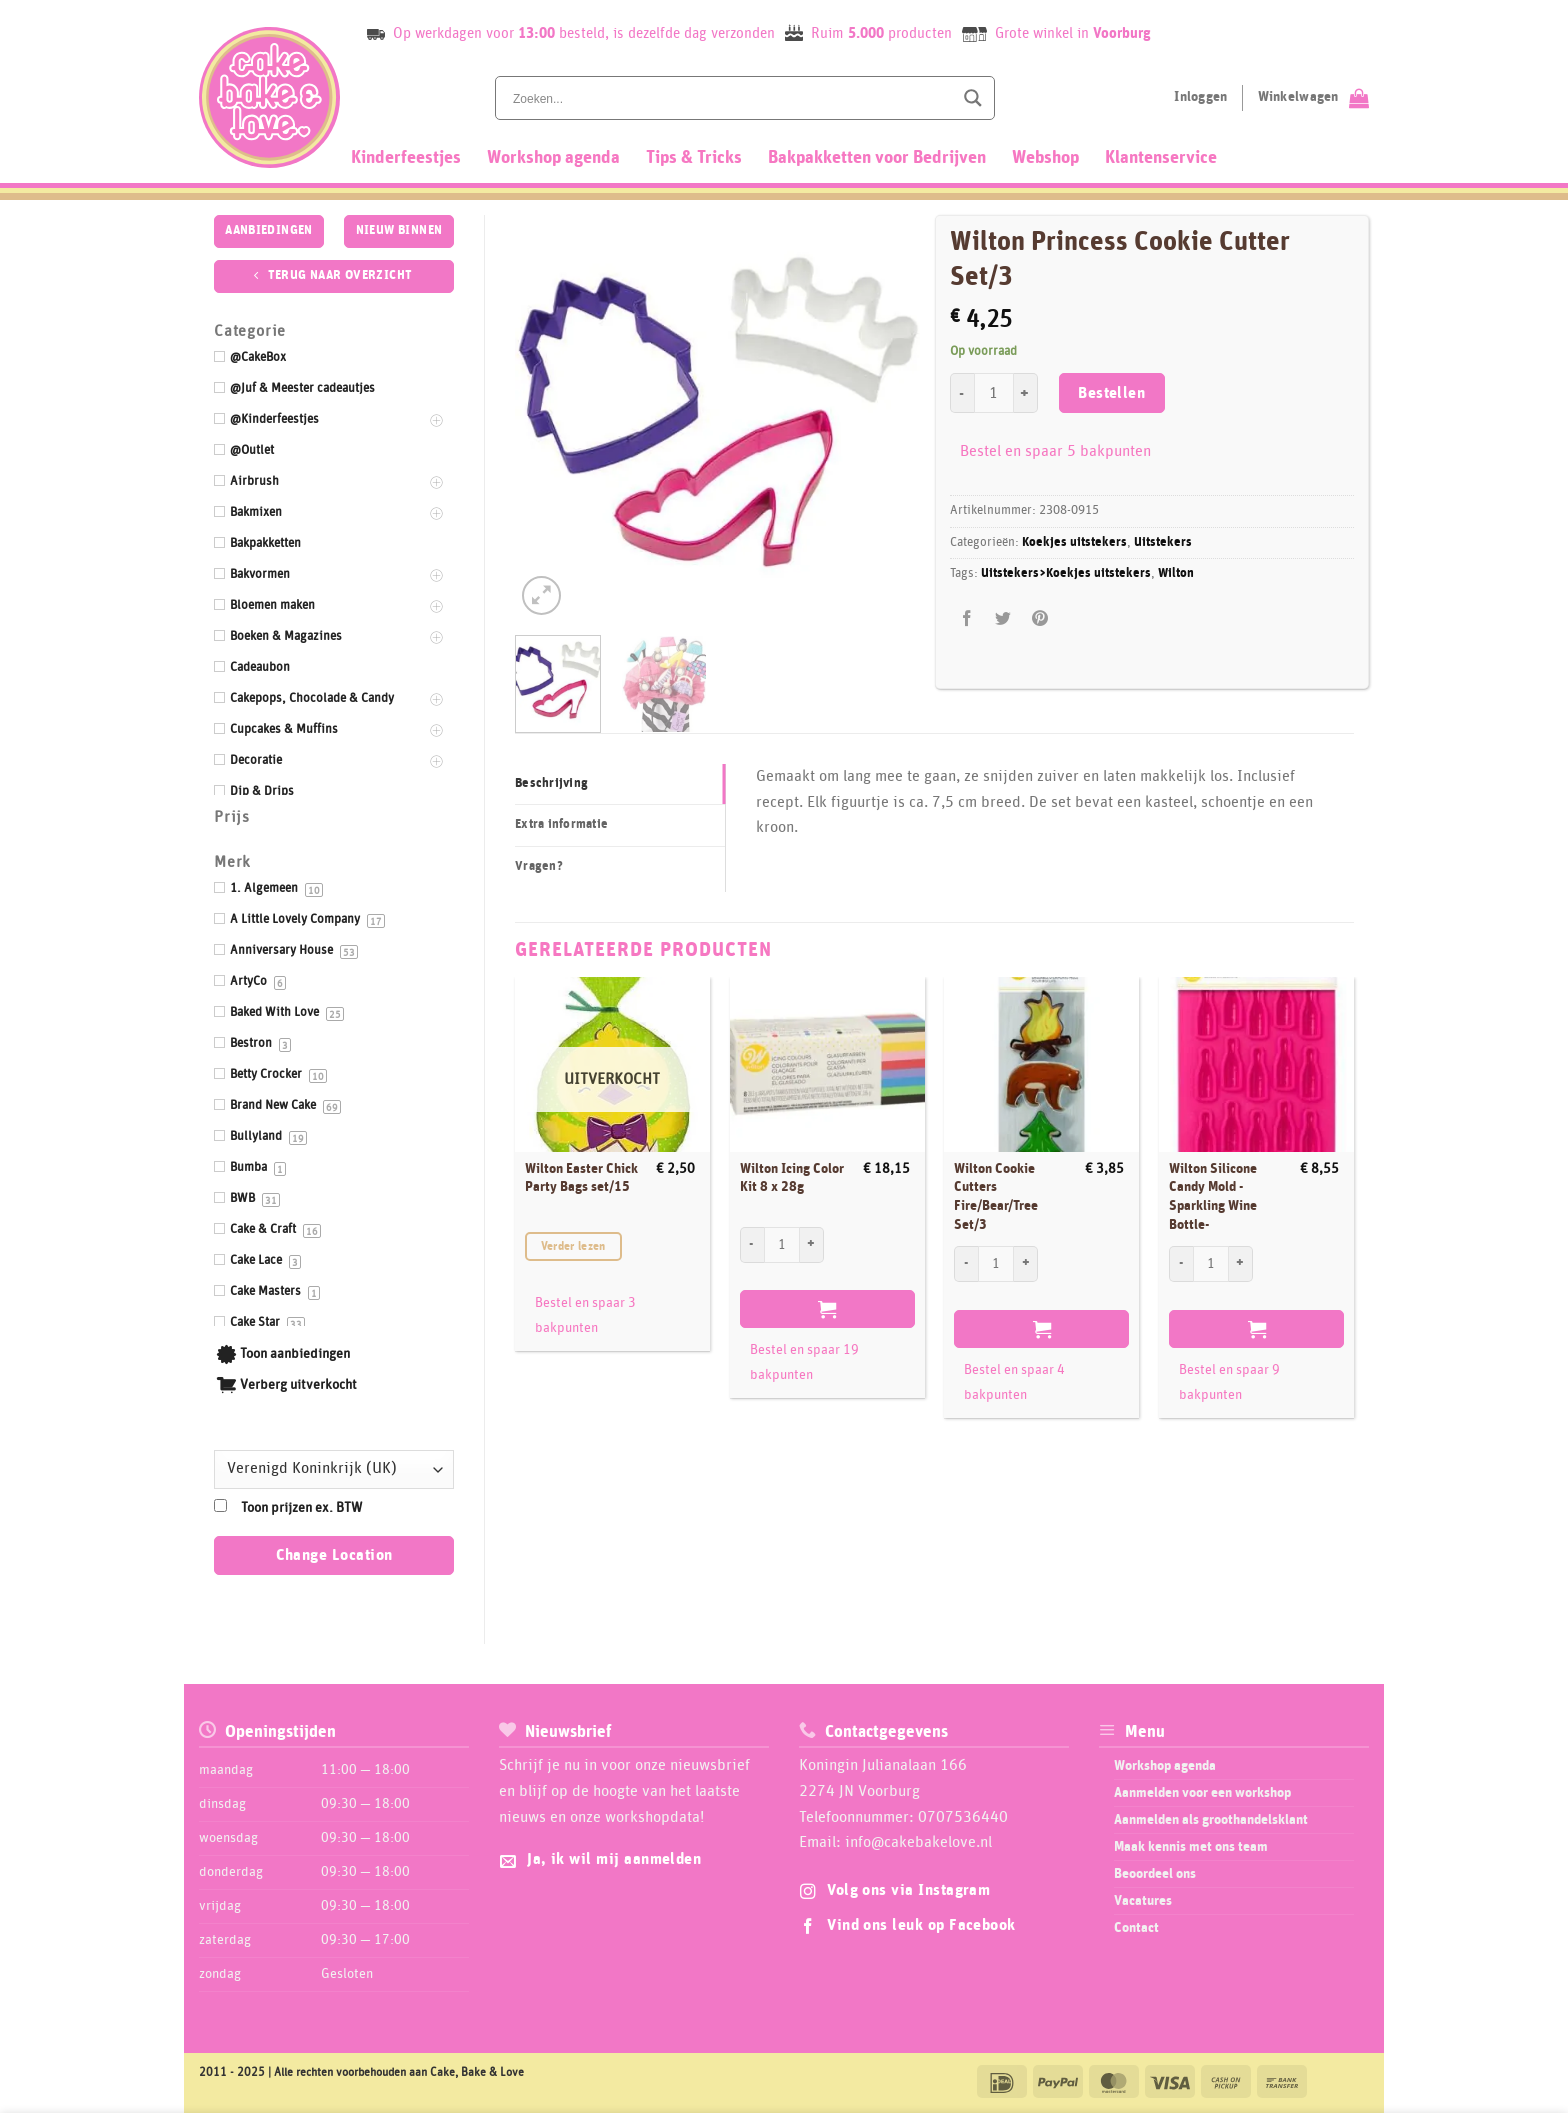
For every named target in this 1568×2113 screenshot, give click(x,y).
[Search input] (731, 98)
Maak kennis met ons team (1191, 1847)
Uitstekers (1163, 542)
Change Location (334, 1555)
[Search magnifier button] (973, 98)
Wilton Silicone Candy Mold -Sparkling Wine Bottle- (1213, 1197)
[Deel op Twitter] (1003, 618)
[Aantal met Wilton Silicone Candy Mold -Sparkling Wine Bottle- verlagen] (1181, 1264)
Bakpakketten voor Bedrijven (877, 158)
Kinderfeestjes (406, 158)
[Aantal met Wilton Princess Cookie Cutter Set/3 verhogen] (1026, 393)
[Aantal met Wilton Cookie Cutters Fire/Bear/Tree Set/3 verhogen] (1026, 1264)
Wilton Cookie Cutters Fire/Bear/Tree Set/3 (996, 1197)
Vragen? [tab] (539, 866)
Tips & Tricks (694, 158)
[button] (541, 595)
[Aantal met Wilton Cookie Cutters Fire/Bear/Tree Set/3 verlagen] (966, 1264)
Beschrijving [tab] (551, 783)
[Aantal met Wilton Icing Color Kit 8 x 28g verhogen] (812, 1245)
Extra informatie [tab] (561, 824)
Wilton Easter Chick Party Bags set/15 (581, 1178)
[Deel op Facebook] (967, 618)
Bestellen (1111, 393)
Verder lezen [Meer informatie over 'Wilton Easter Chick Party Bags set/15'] (573, 1246)
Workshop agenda (553, 158)
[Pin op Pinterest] (1039, 618)
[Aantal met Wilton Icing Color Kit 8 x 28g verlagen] (752, 1245)
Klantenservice (1161, 158)
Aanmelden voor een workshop (1202, 1793)
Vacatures (1143, 1901)
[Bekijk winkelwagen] (1313, 98)
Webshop (1045, 158)
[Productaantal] (994, 393)
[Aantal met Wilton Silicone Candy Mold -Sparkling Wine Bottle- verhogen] (1241, 1264)
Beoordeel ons (1155, 1874)
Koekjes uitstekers (1074, 542)
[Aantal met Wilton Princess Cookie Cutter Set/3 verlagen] (962, 393)
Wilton (1176, 573)
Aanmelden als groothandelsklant (1211, 1820)
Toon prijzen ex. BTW (301, 1508)
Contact (1136, 1928)
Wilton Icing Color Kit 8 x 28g (792, 1178)
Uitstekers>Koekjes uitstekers (1066, 573)
